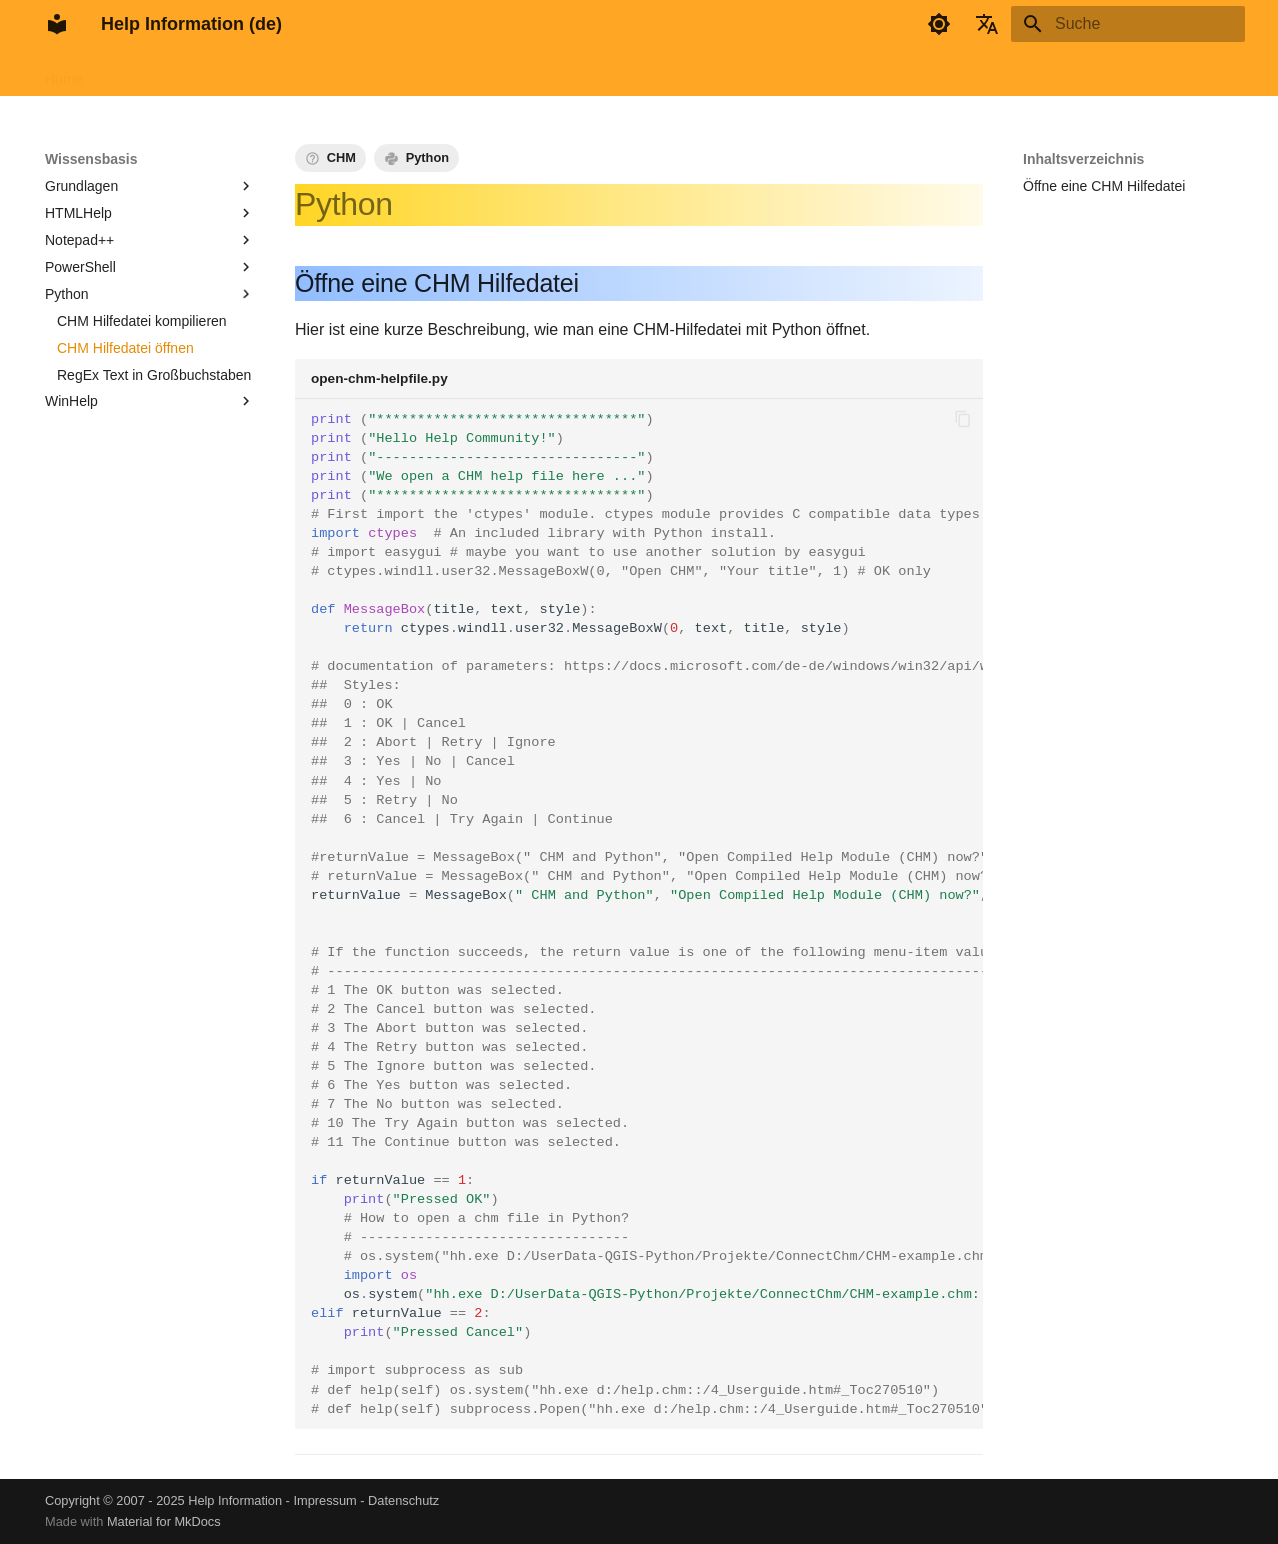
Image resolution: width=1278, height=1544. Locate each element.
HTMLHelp (233, 73)
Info (489, 73)
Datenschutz (403, 1500)
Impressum (324, 1500)
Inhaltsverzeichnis (1083, 159)
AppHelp (318, 73)
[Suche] (1128, 24)
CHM (341, 157)
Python (427, 157)
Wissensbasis (411, 73)
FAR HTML (140, 73)
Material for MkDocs (164, 1521)
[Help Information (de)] (57, 24)
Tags (540, 73)
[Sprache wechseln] (987, 24)
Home (63, 73)
